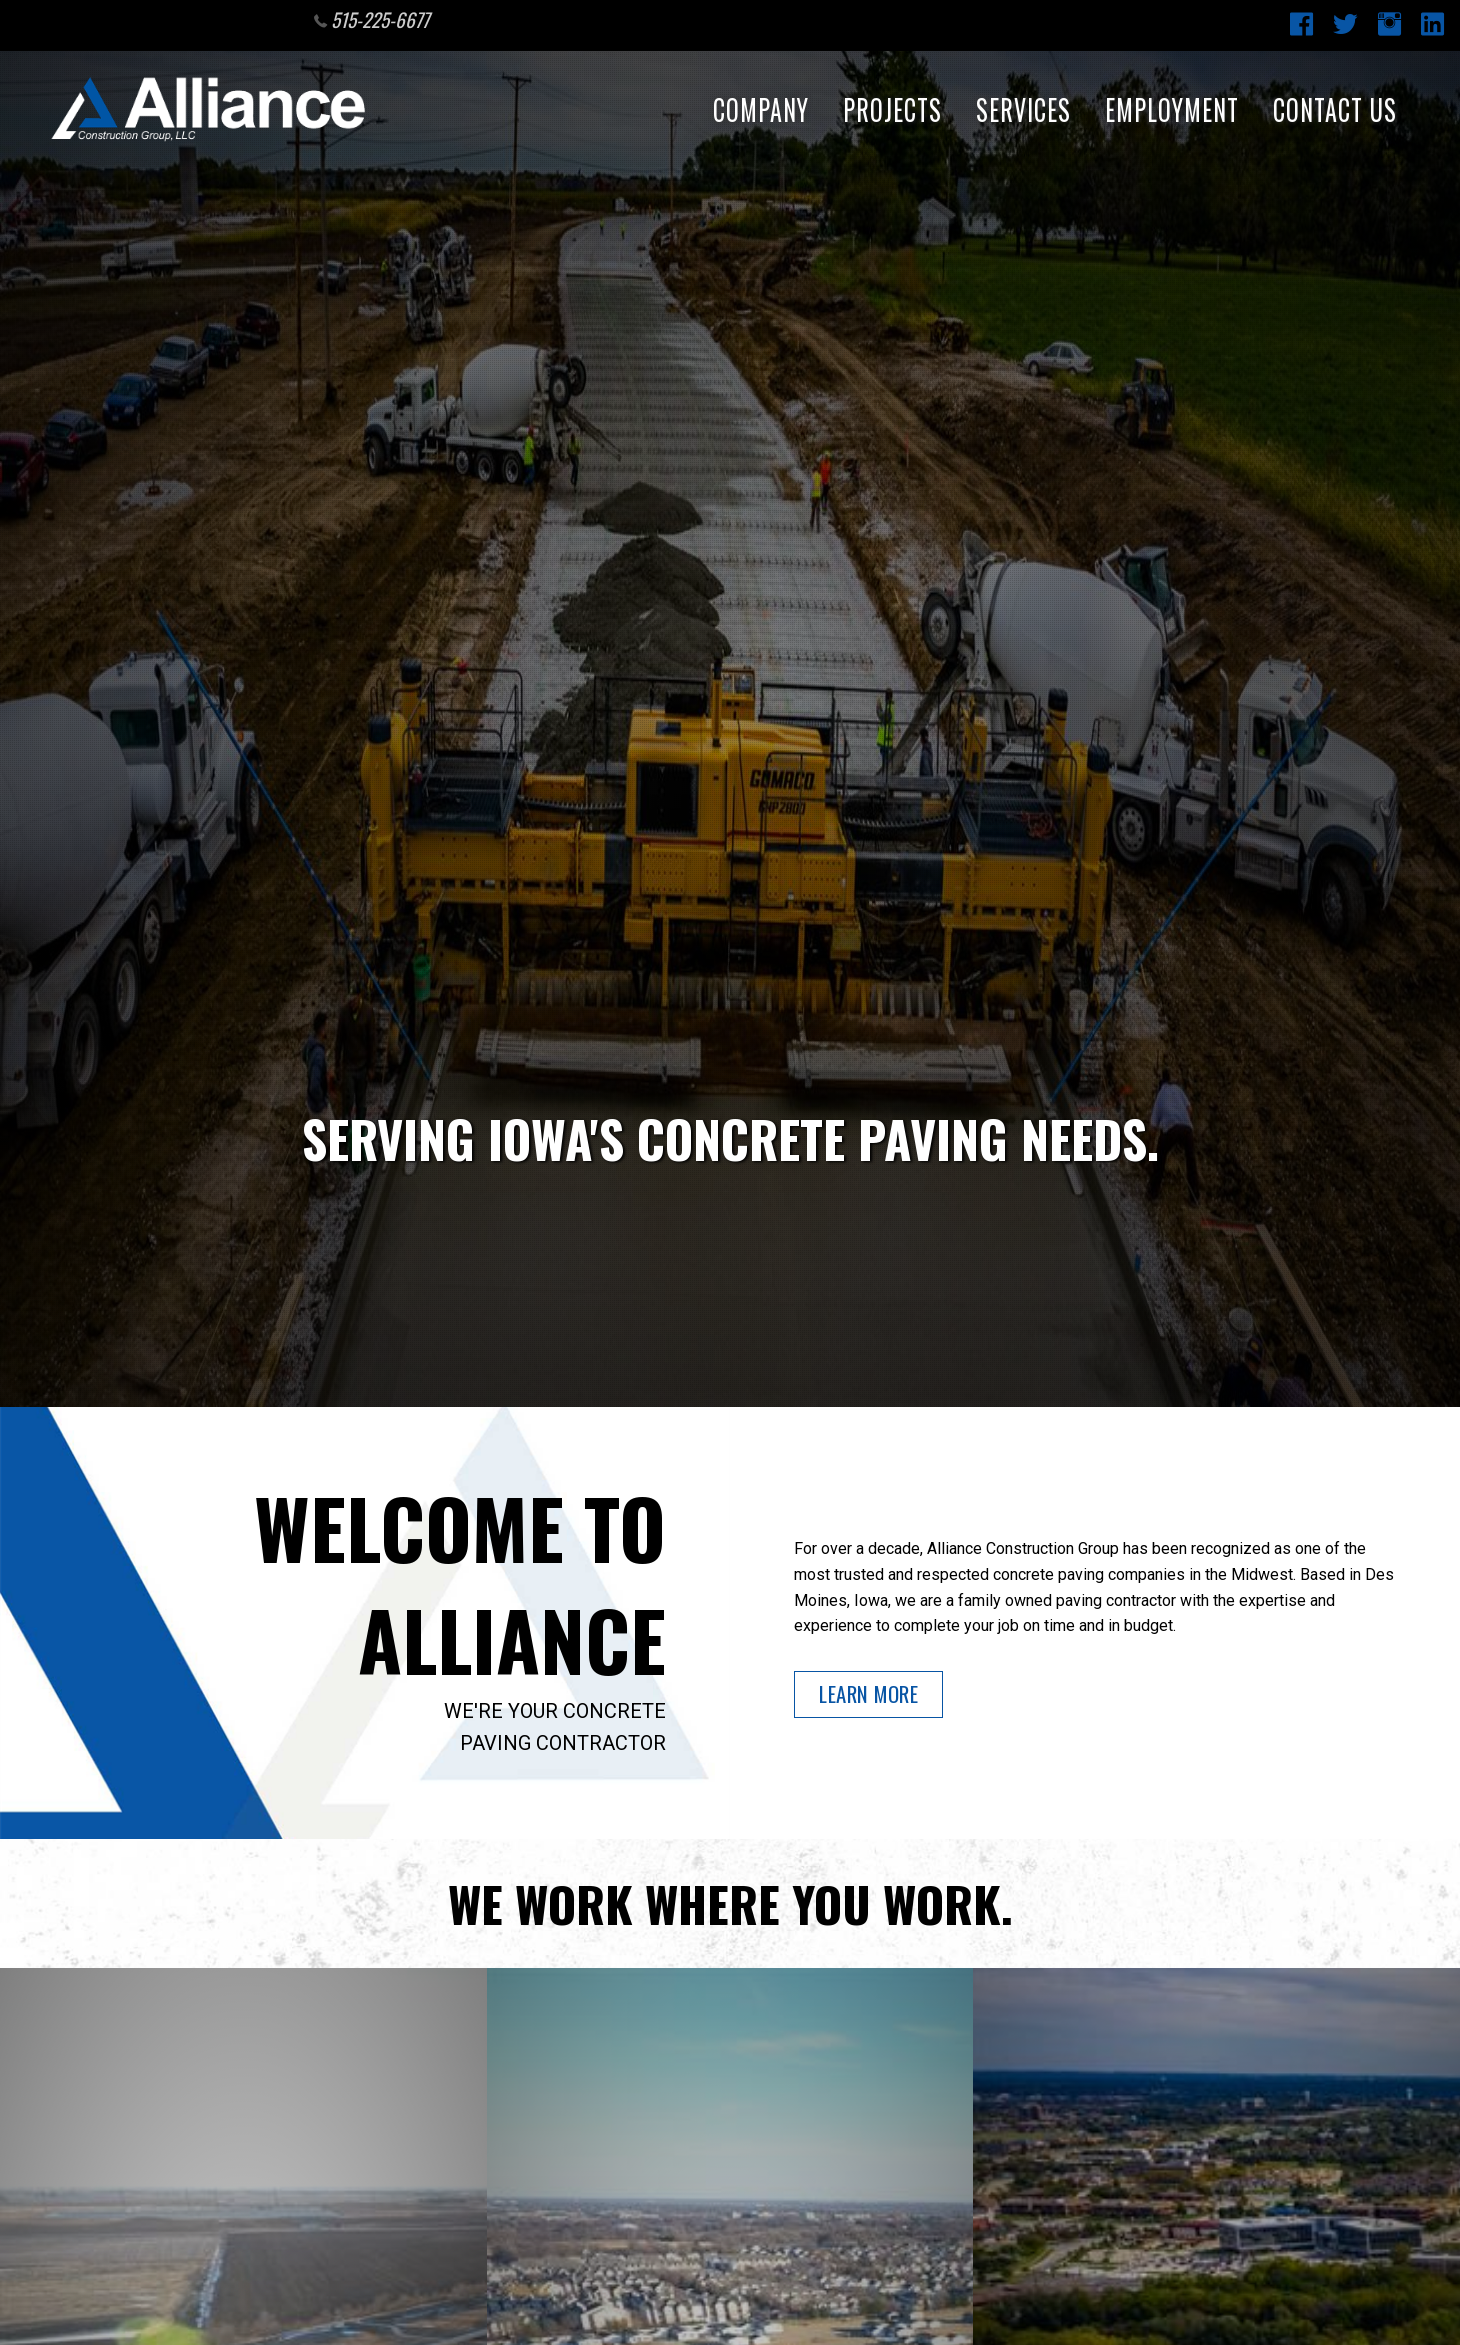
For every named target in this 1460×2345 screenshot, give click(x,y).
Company (759, 109)
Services (1021, 109)
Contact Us (1333, 109)
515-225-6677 (372, 19)
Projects (890, 109)
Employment (1170, 109)
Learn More (868, 1693)
